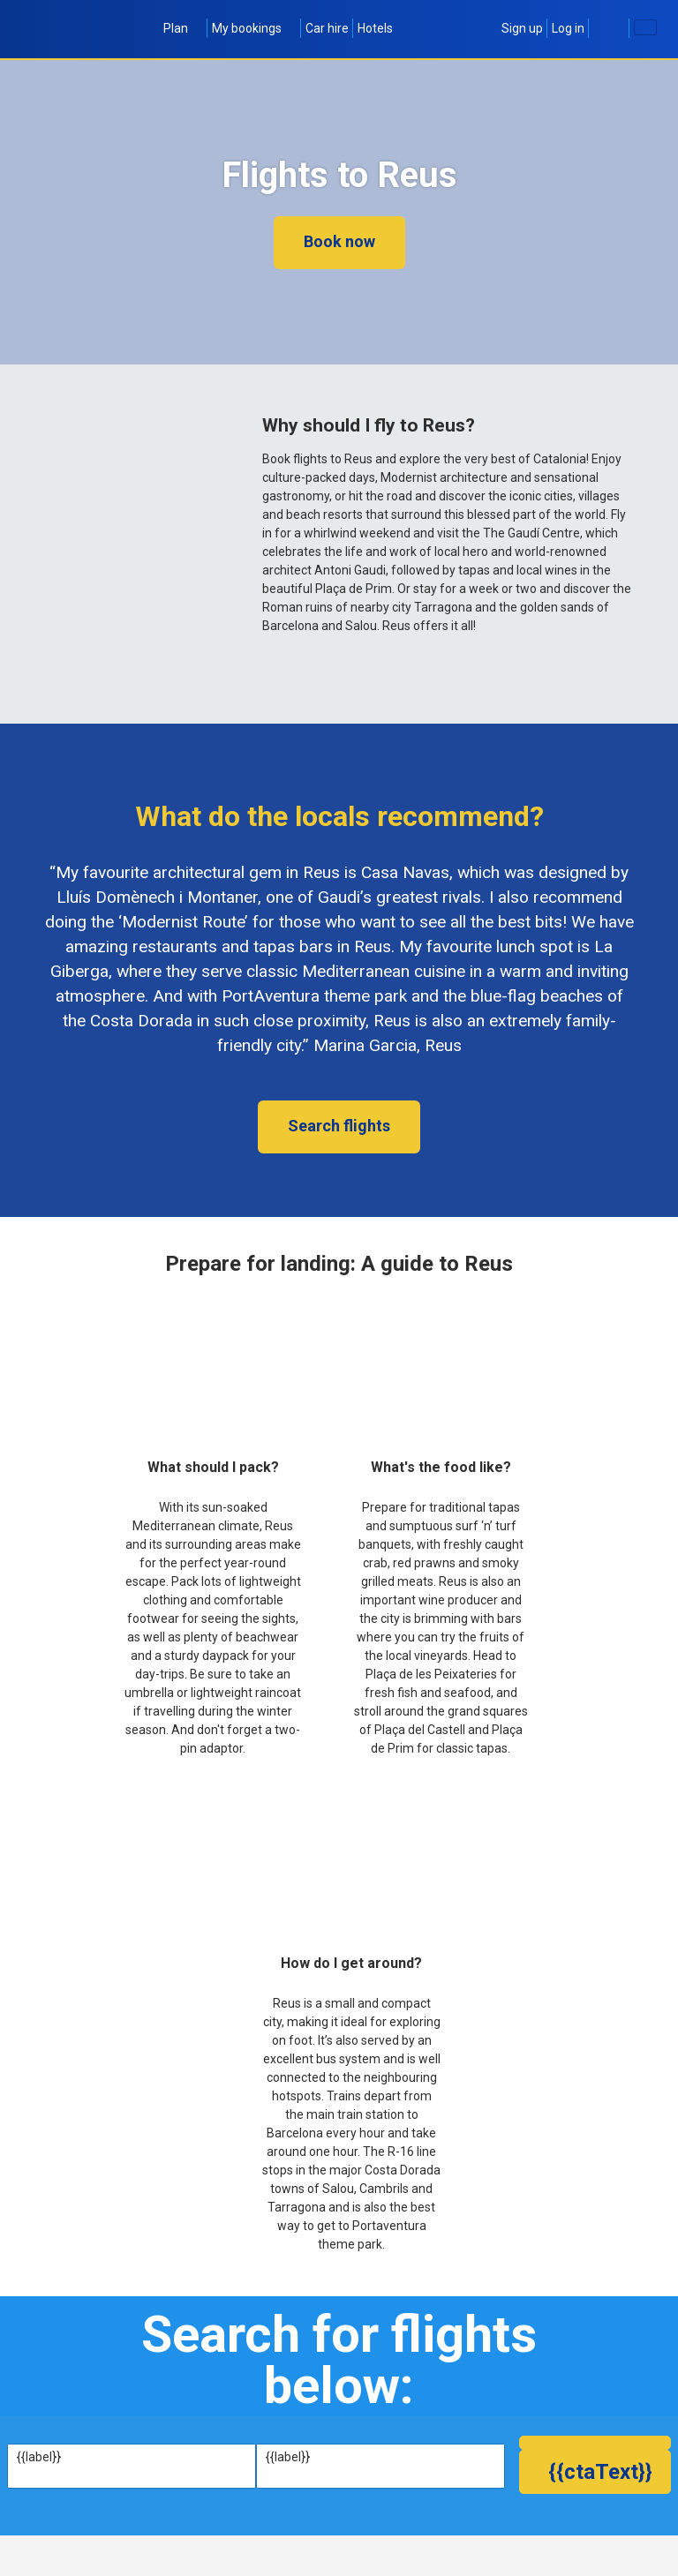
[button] (595, 2526)
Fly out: (36, 2516)
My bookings (254, 28)
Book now (339, 241)
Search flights (339, 1125)
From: (33, 2457)
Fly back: (213, 2516)
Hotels (375, 28)
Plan (183, 28)
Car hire (327, 28)
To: (274, 2457)
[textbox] (131, 2474)
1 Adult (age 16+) (416, 2534)
